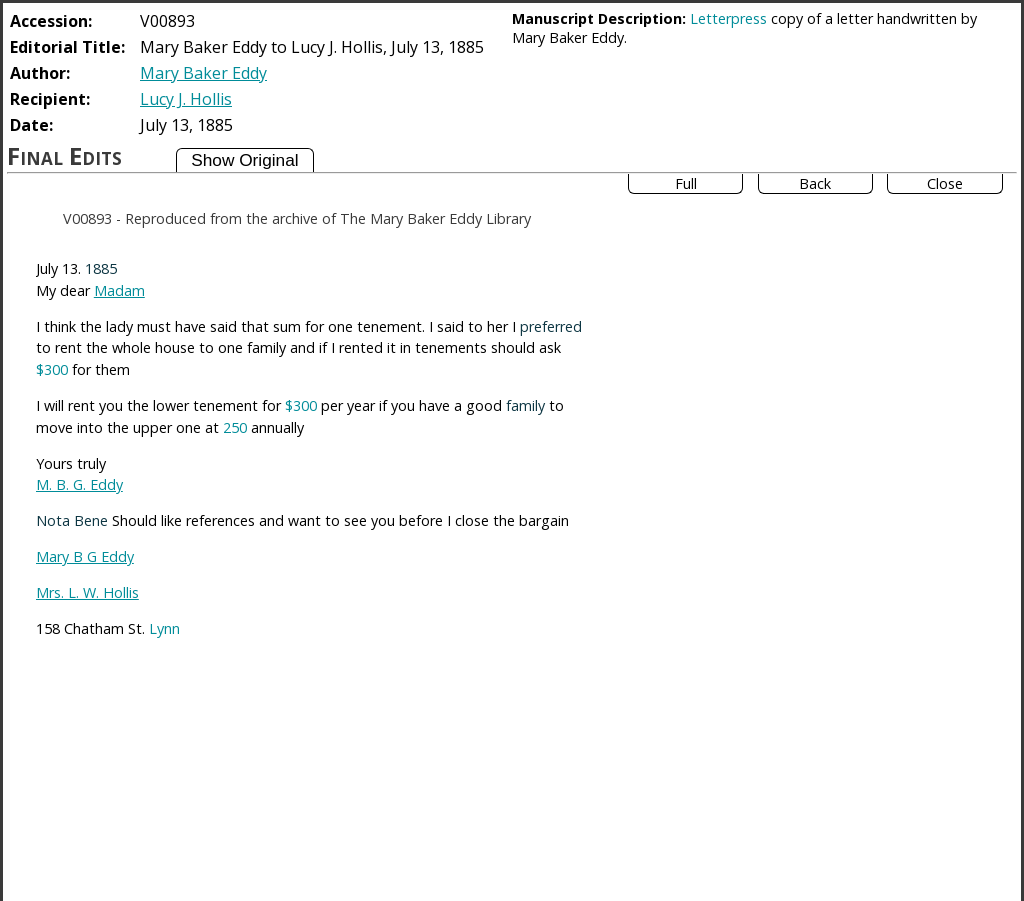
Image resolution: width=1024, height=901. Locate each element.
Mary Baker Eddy (203, 73)
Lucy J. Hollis (186, 99)
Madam (119, 290)
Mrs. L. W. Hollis (87, 592)
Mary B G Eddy (85, 556)
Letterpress (728, 18)
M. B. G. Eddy (79, 484)
